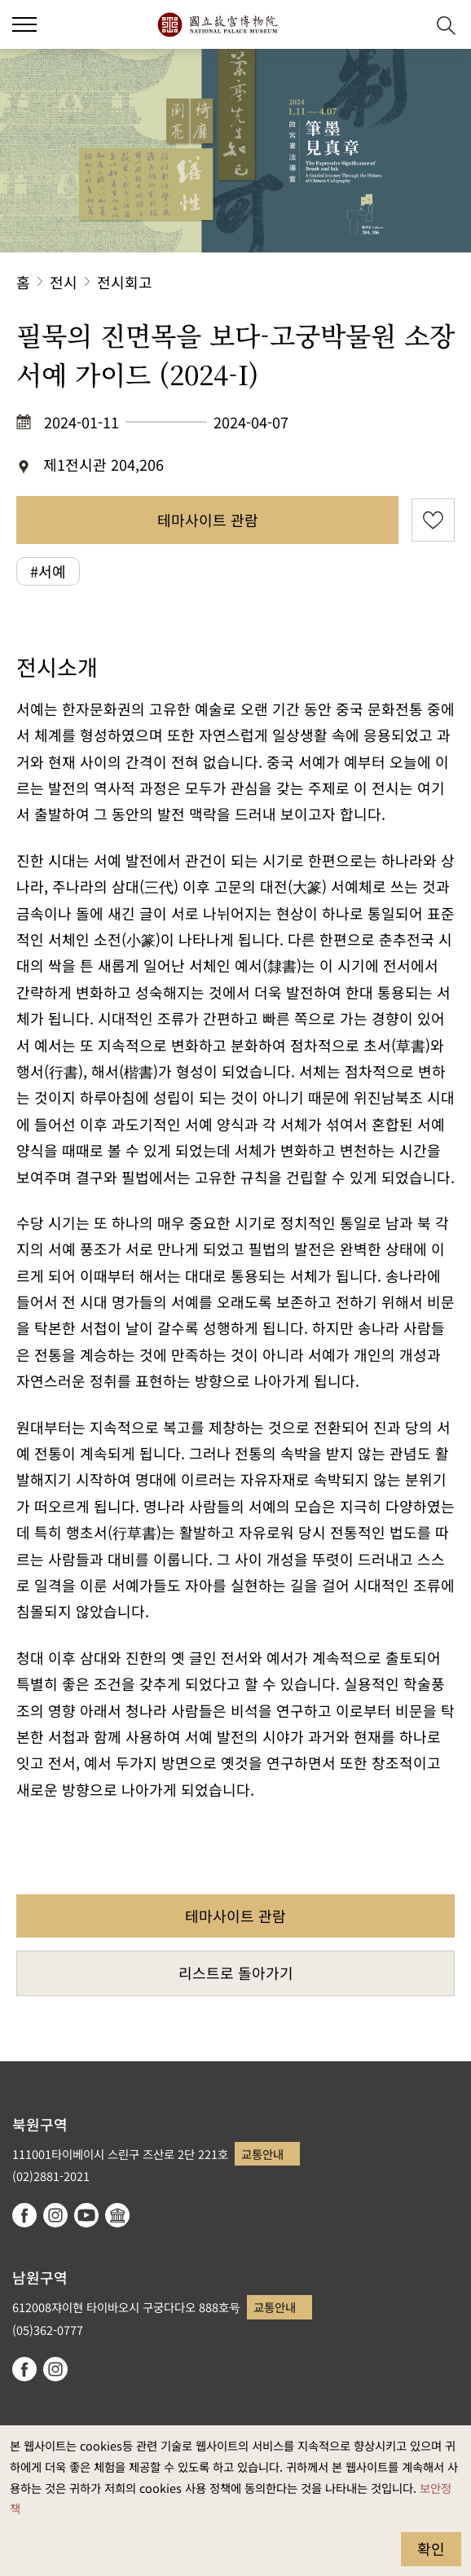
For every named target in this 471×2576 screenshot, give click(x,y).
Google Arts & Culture (117, 2215)
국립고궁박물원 (217, 24)
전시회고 (124, 281)
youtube (86, 2215)
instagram (55, 2215)
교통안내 (262, 2153)
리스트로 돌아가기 (235, 1972)
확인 (431, 2548)
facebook (24, 2215)
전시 (63, 281)
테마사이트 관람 (207, 519)
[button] (406, 25)
